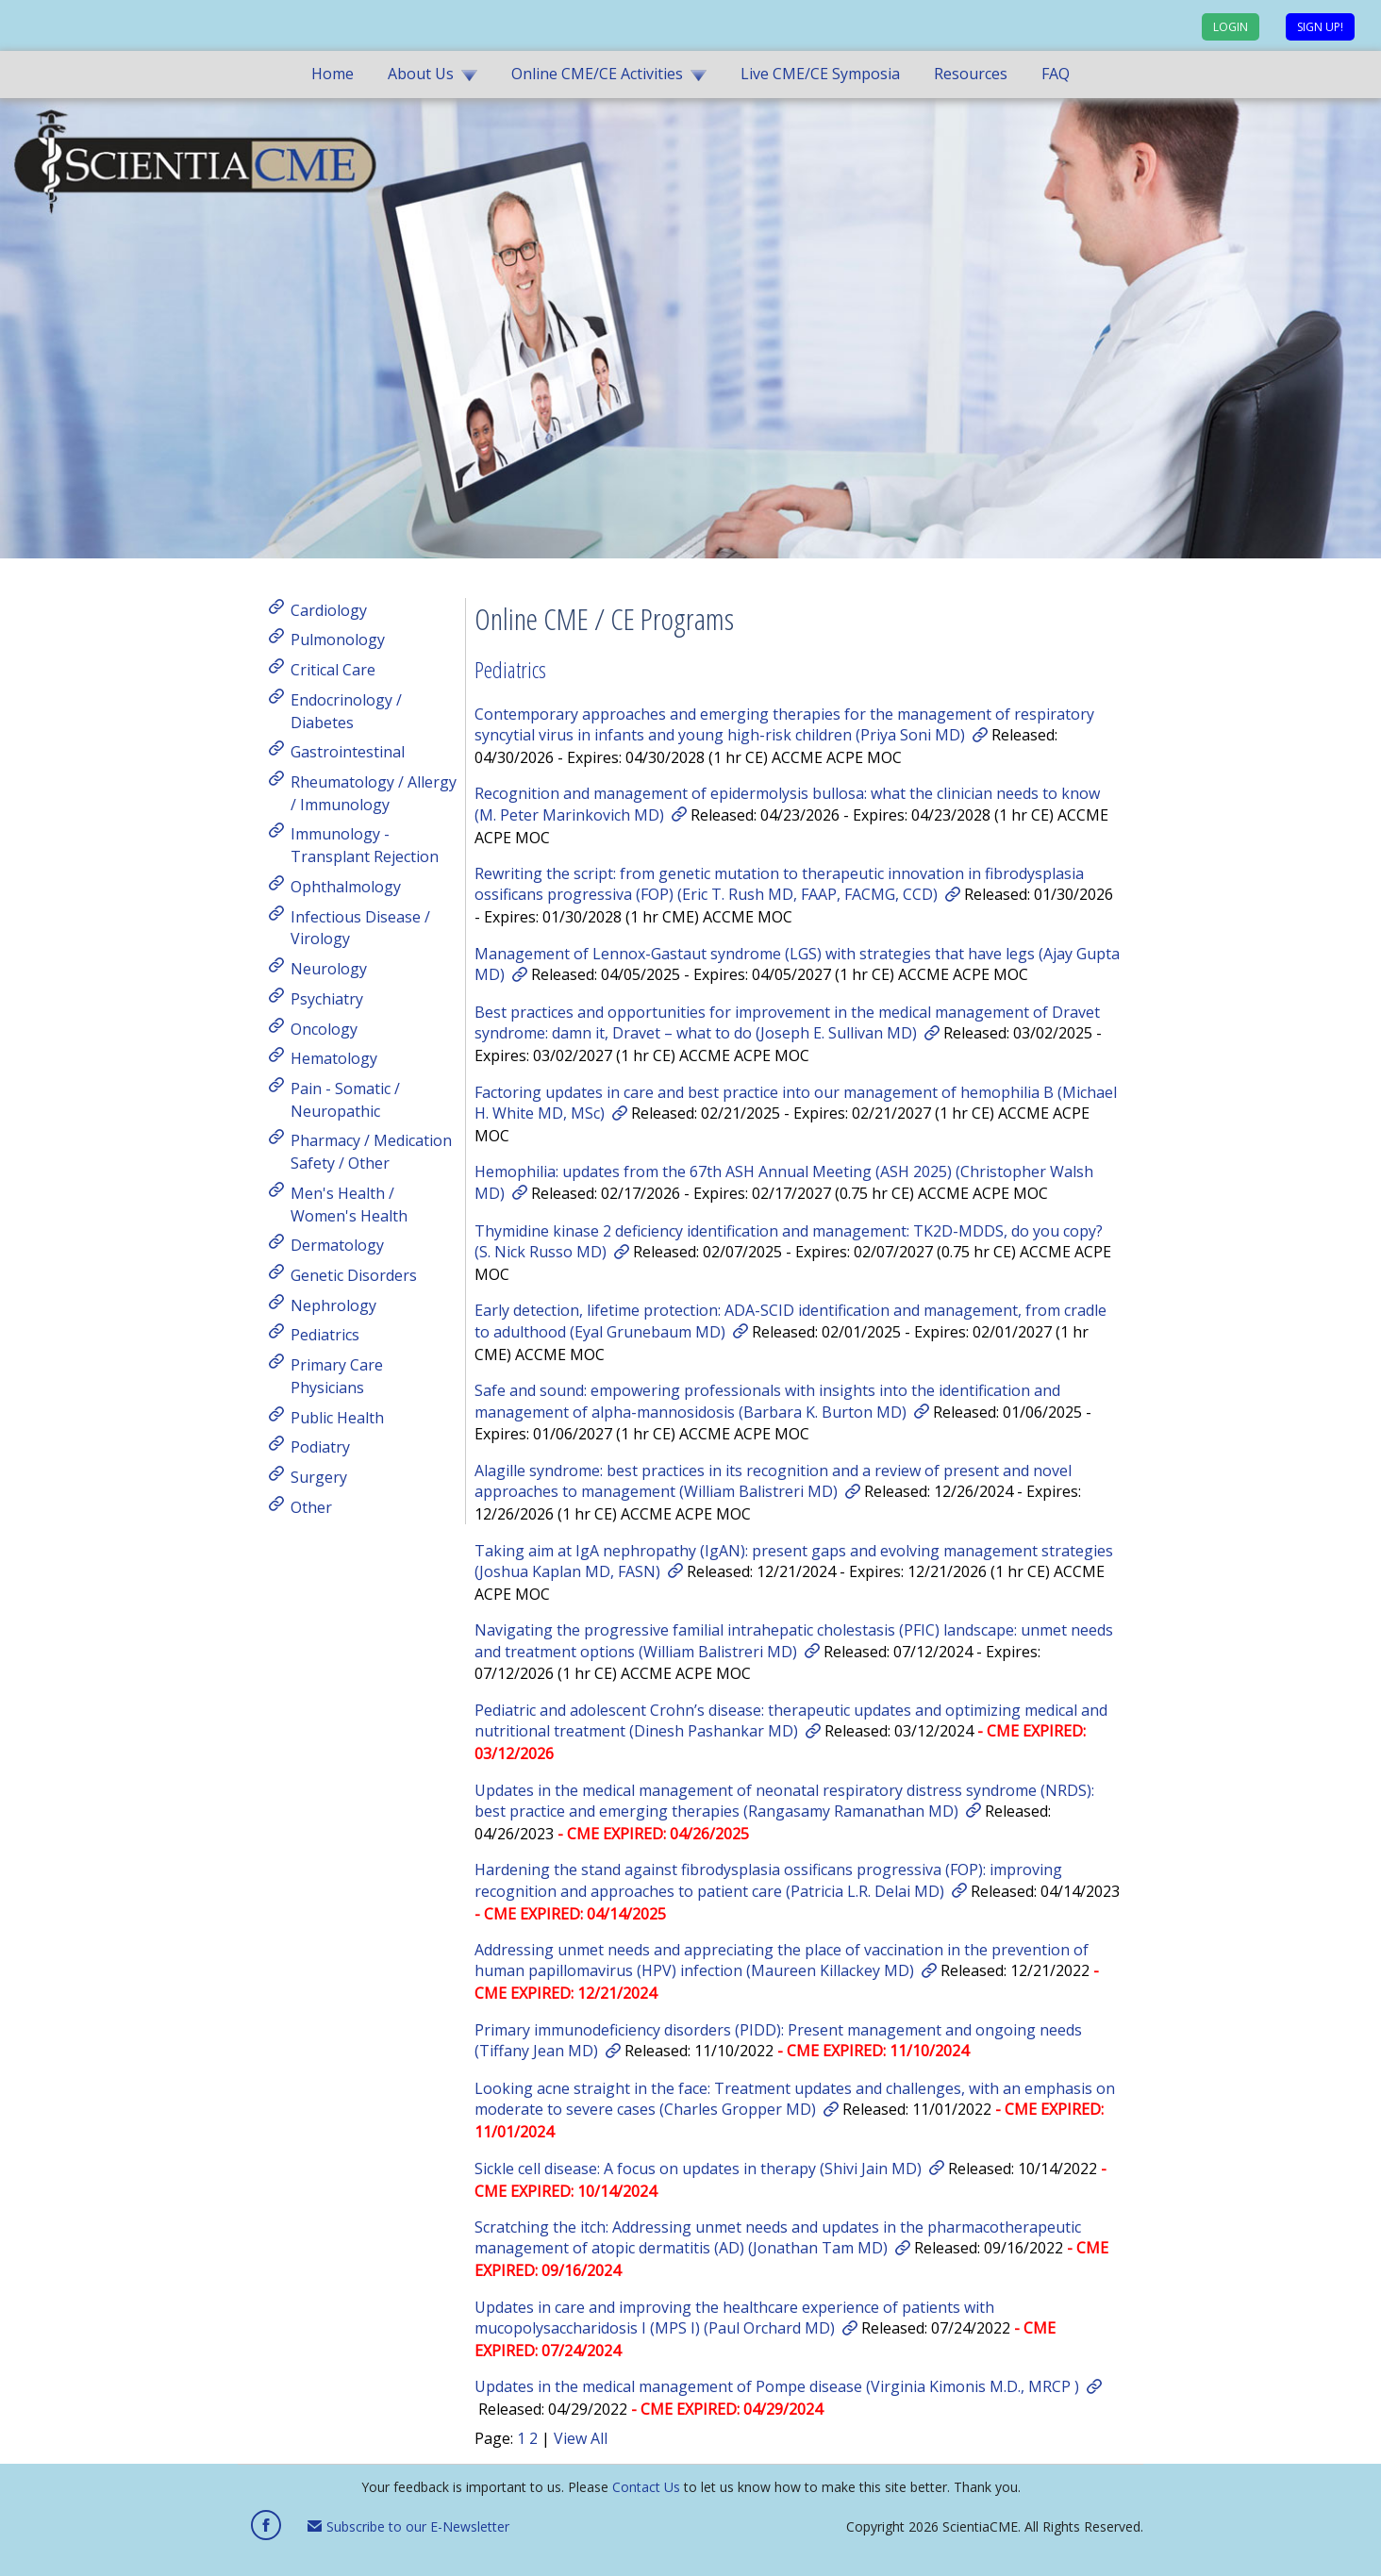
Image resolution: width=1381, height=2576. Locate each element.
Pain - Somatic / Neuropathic (345, 1100)
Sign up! (1320, 27)
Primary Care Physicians (337, 1376)
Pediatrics (325, 1334)
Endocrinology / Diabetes (346, 711)
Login (1230, 27)
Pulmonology (338, 639)
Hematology (334, 1058)
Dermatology (337, 1245)
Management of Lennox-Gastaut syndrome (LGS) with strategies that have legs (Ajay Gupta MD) (797, 964)
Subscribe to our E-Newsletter (408, 2526)
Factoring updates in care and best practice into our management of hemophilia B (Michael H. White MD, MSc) (795, 1102)
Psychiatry (327, 999)
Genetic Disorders (354, 1275)
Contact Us (646, 2487)
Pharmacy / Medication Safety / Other (371, 1151)
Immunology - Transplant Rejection (365, 845)
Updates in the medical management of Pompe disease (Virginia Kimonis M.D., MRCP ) (776, 2386)
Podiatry (320, 1447)
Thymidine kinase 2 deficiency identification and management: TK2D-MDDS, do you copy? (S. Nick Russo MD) (788, 1241)
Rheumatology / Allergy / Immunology (374, 793)
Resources (970, 73)
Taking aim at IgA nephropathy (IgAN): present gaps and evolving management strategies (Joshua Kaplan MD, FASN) (793, 1561)
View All (580, 2438)
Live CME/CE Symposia (820, 73)
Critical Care (333, 669)
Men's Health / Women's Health (349, 1204)
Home (332, 73)
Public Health (337, 1416)
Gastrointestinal (348, 751)
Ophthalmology (346, 886)
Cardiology (329, 609)
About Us (421, 73)
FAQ (1055, 73)
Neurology (329, 968)
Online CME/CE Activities (597, 73)
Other (311, 1506)
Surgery (319, 1477)
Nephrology (333, 1304)
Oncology (324, 1028)
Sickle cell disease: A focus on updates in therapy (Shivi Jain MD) (698, 2168)
